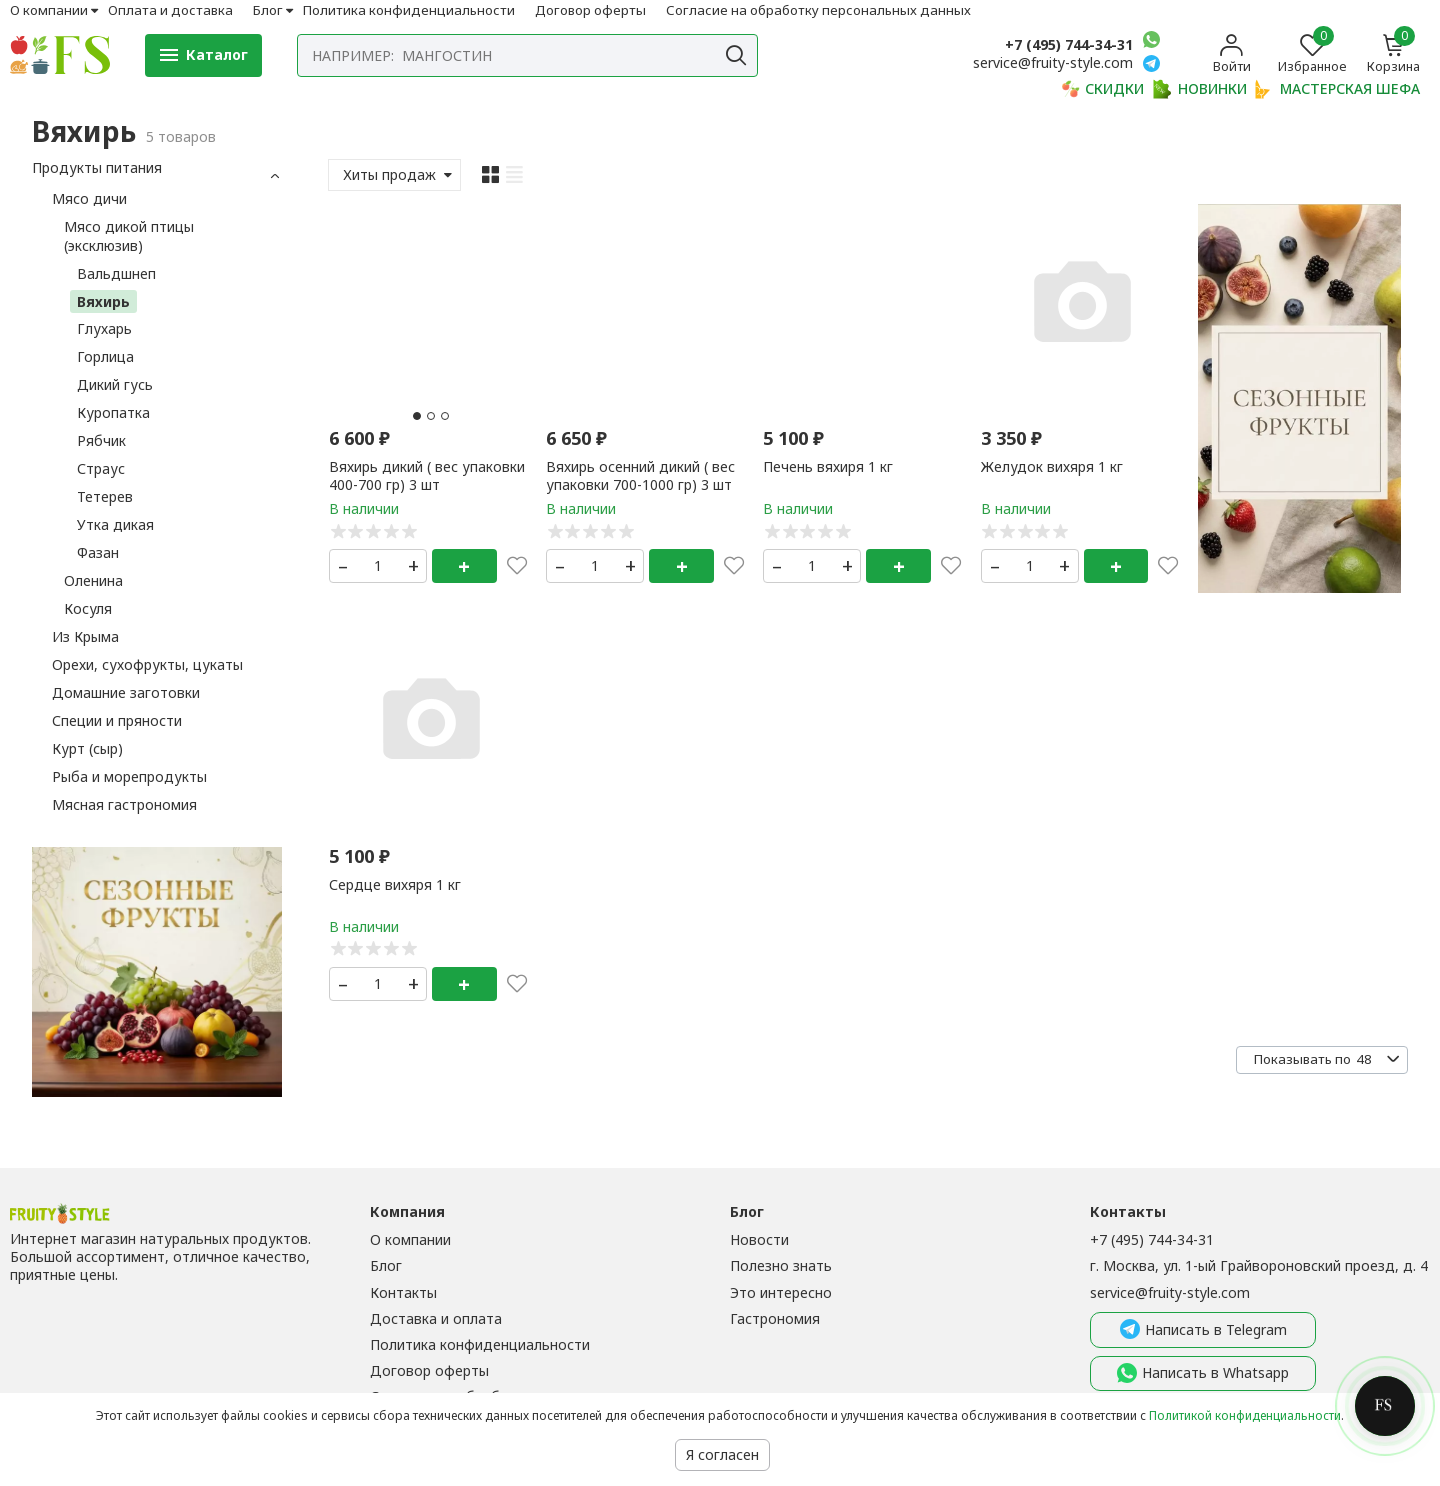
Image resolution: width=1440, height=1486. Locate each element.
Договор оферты (590, 10)
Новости (759, 1239)
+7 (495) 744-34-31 (1069, 45)
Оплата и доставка (170, 10)
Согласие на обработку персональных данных (818, 10)
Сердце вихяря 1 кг (395, 884)
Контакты (403, 1292)
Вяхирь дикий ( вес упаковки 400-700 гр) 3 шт (427, 475)
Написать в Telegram (1203, 1330)
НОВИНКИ (1200, 89)
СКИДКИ (1102, 89)
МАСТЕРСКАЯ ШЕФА (1337, 89)
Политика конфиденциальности (409, 10)
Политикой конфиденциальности (1245, 1415)
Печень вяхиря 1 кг (828, 466)
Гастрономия (775, 1318)
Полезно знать (781, 1265)
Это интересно (781, 1292)
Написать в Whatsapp (1203, 1374)
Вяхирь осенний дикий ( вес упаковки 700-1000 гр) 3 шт (640, 475)
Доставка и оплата (436, 1318)
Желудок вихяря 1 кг (1052, 466)
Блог (268, 10)
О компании (49, 10)
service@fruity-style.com (1170, 1292)
